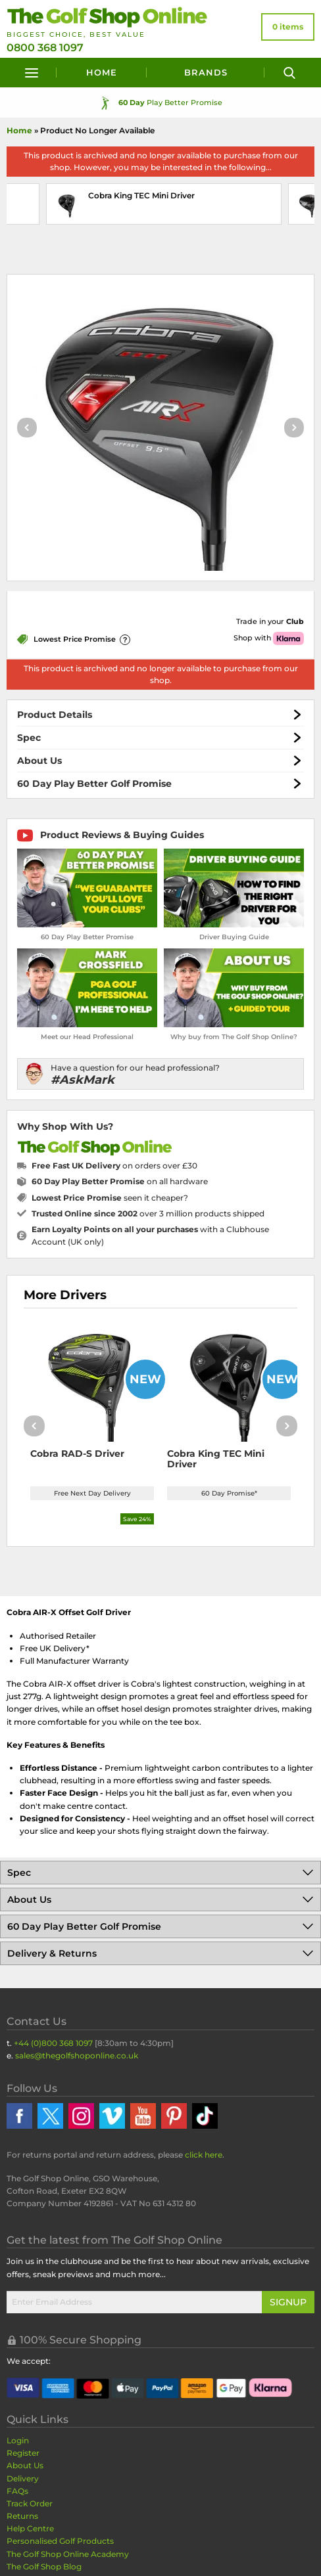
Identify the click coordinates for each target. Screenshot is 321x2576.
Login (18, 2440)
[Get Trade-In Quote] (232, 622)
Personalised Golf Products (60, 2541)
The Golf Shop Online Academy (68, 2554)
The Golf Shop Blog (44, 2566)
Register (23, 2453)
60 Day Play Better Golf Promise (94, 783)
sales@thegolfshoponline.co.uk (76, 2055)
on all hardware (120, 1181)
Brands (206, 72)
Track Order (30, 2503)
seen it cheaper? (110, 1198)
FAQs (17, 2491)
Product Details (54, 715)
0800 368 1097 (45, 47)
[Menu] (32, 72)
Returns (22, 2516)
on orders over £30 (114, 1165)
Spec (29, 738)
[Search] (289, 72)
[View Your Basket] (287, 26)
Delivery (23, 2478)
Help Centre (30, 2528)
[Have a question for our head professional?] (160, 1074)
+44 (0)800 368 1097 (53, 2043)
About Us (39, 760)
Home (101, 72)
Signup (288, 2302)
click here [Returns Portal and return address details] (203, 2155)
